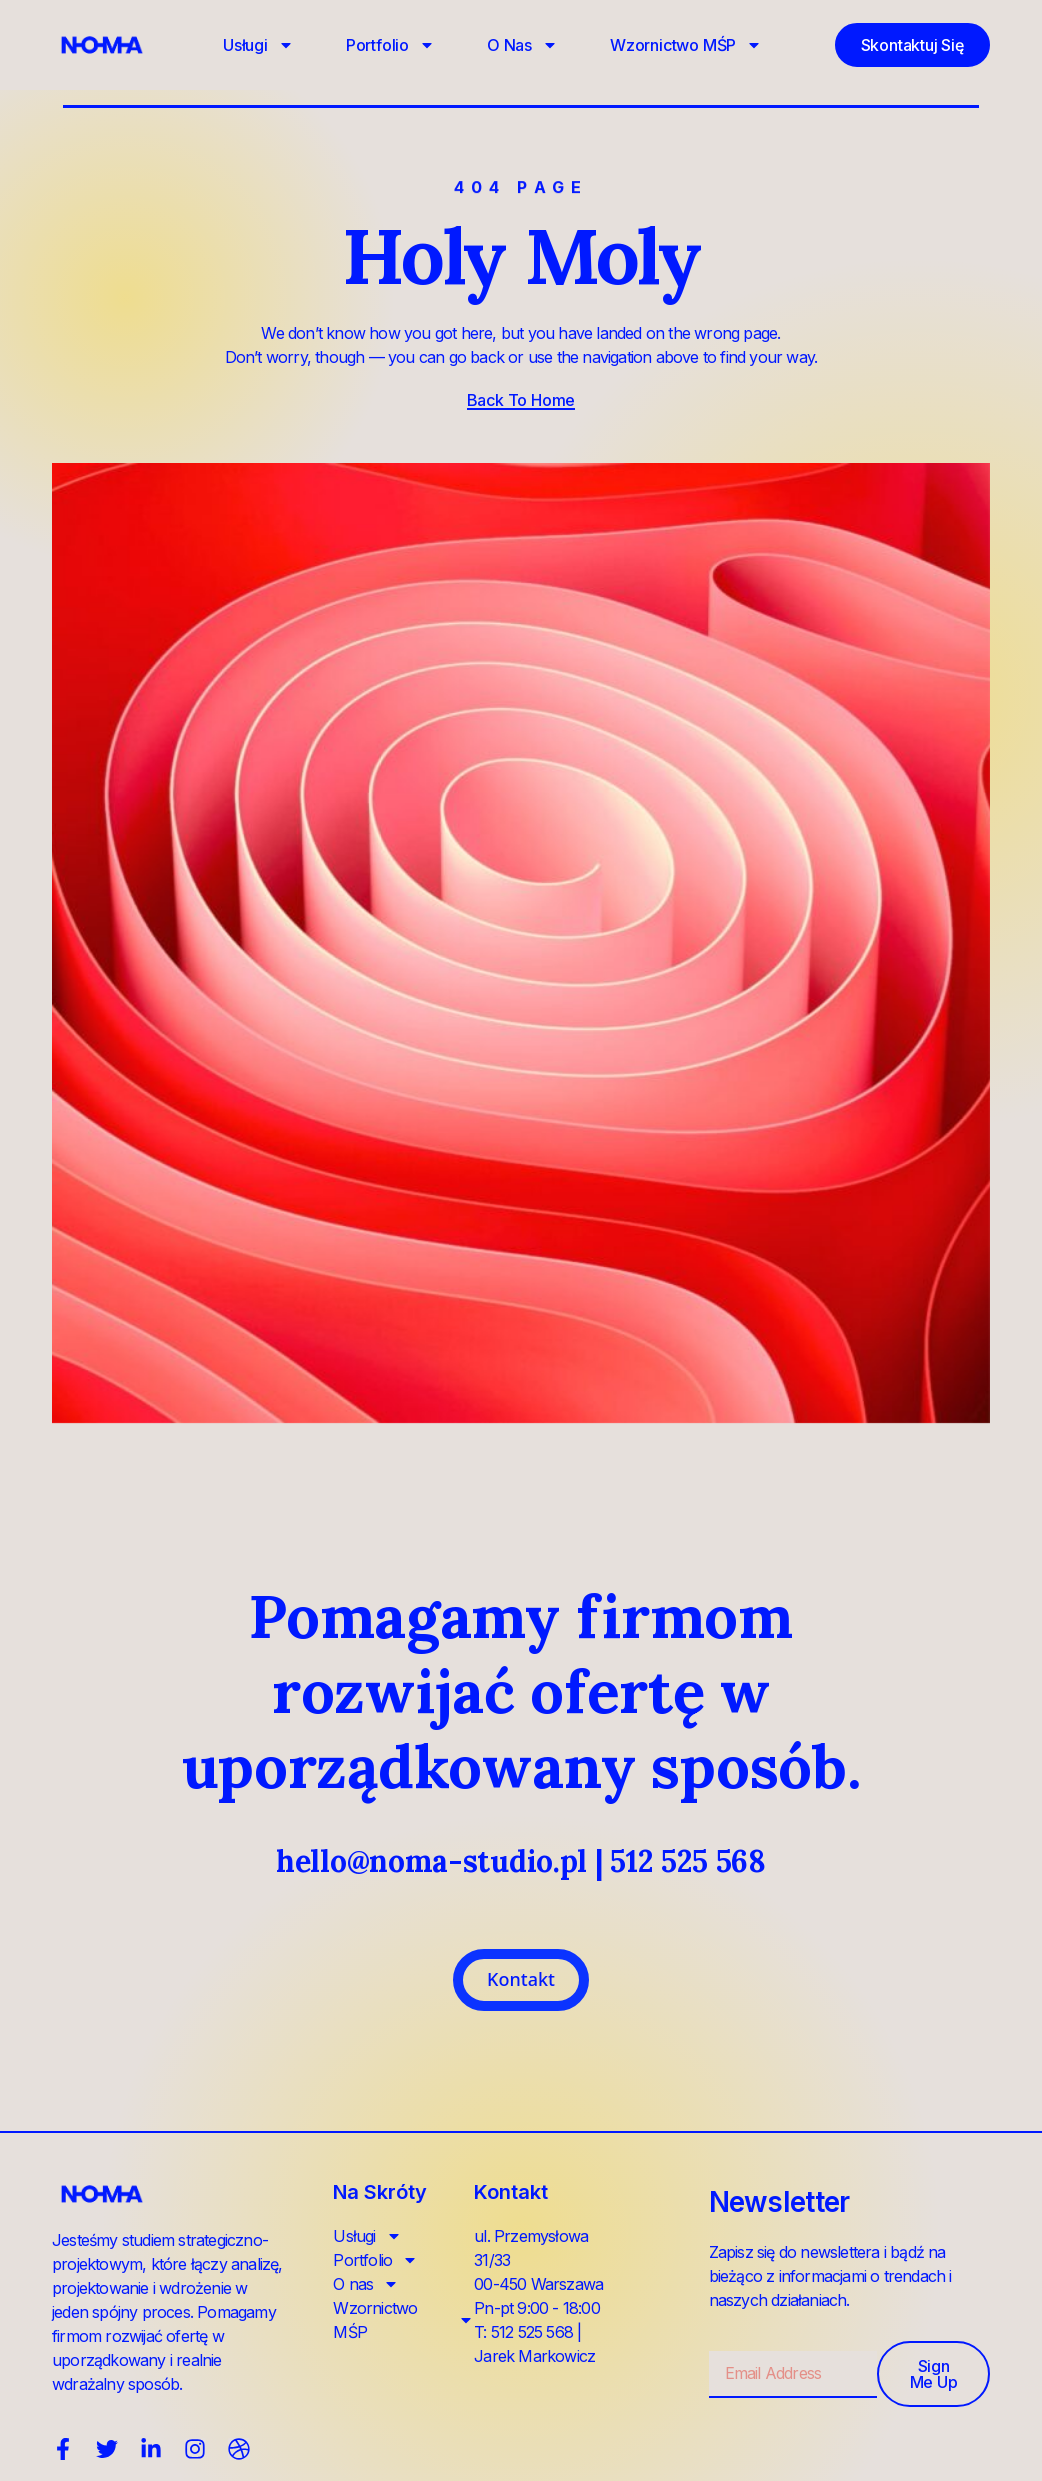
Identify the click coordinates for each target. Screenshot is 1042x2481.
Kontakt (521, 1979)
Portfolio (390, 45)
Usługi (258, 45)
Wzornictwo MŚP (686, 45)
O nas (522, 45)
